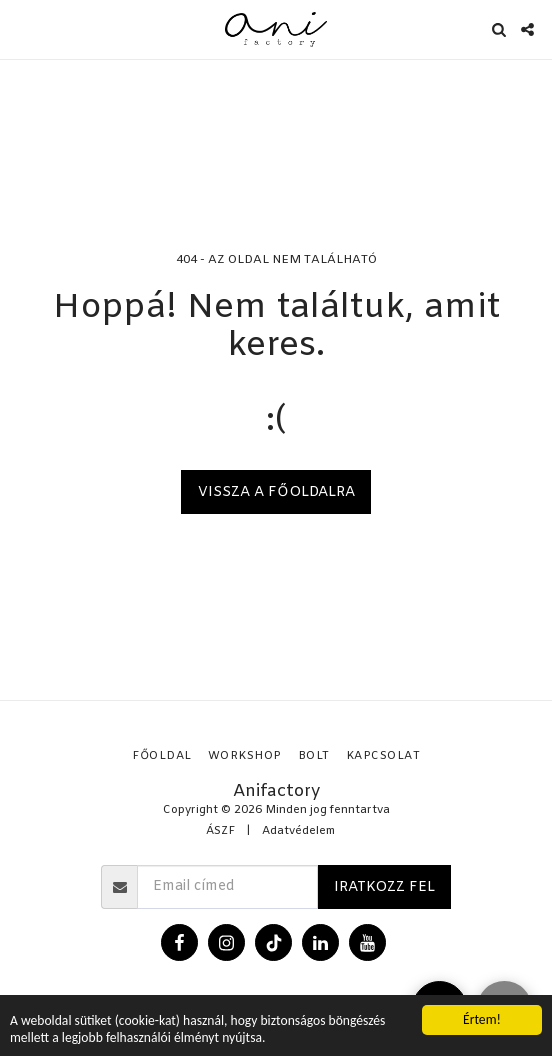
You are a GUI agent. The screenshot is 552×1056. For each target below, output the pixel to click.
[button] (22, 28)
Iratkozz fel (384, 887)
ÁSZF (220, 831)
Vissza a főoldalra (276, 492)
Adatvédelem (298, 831)
